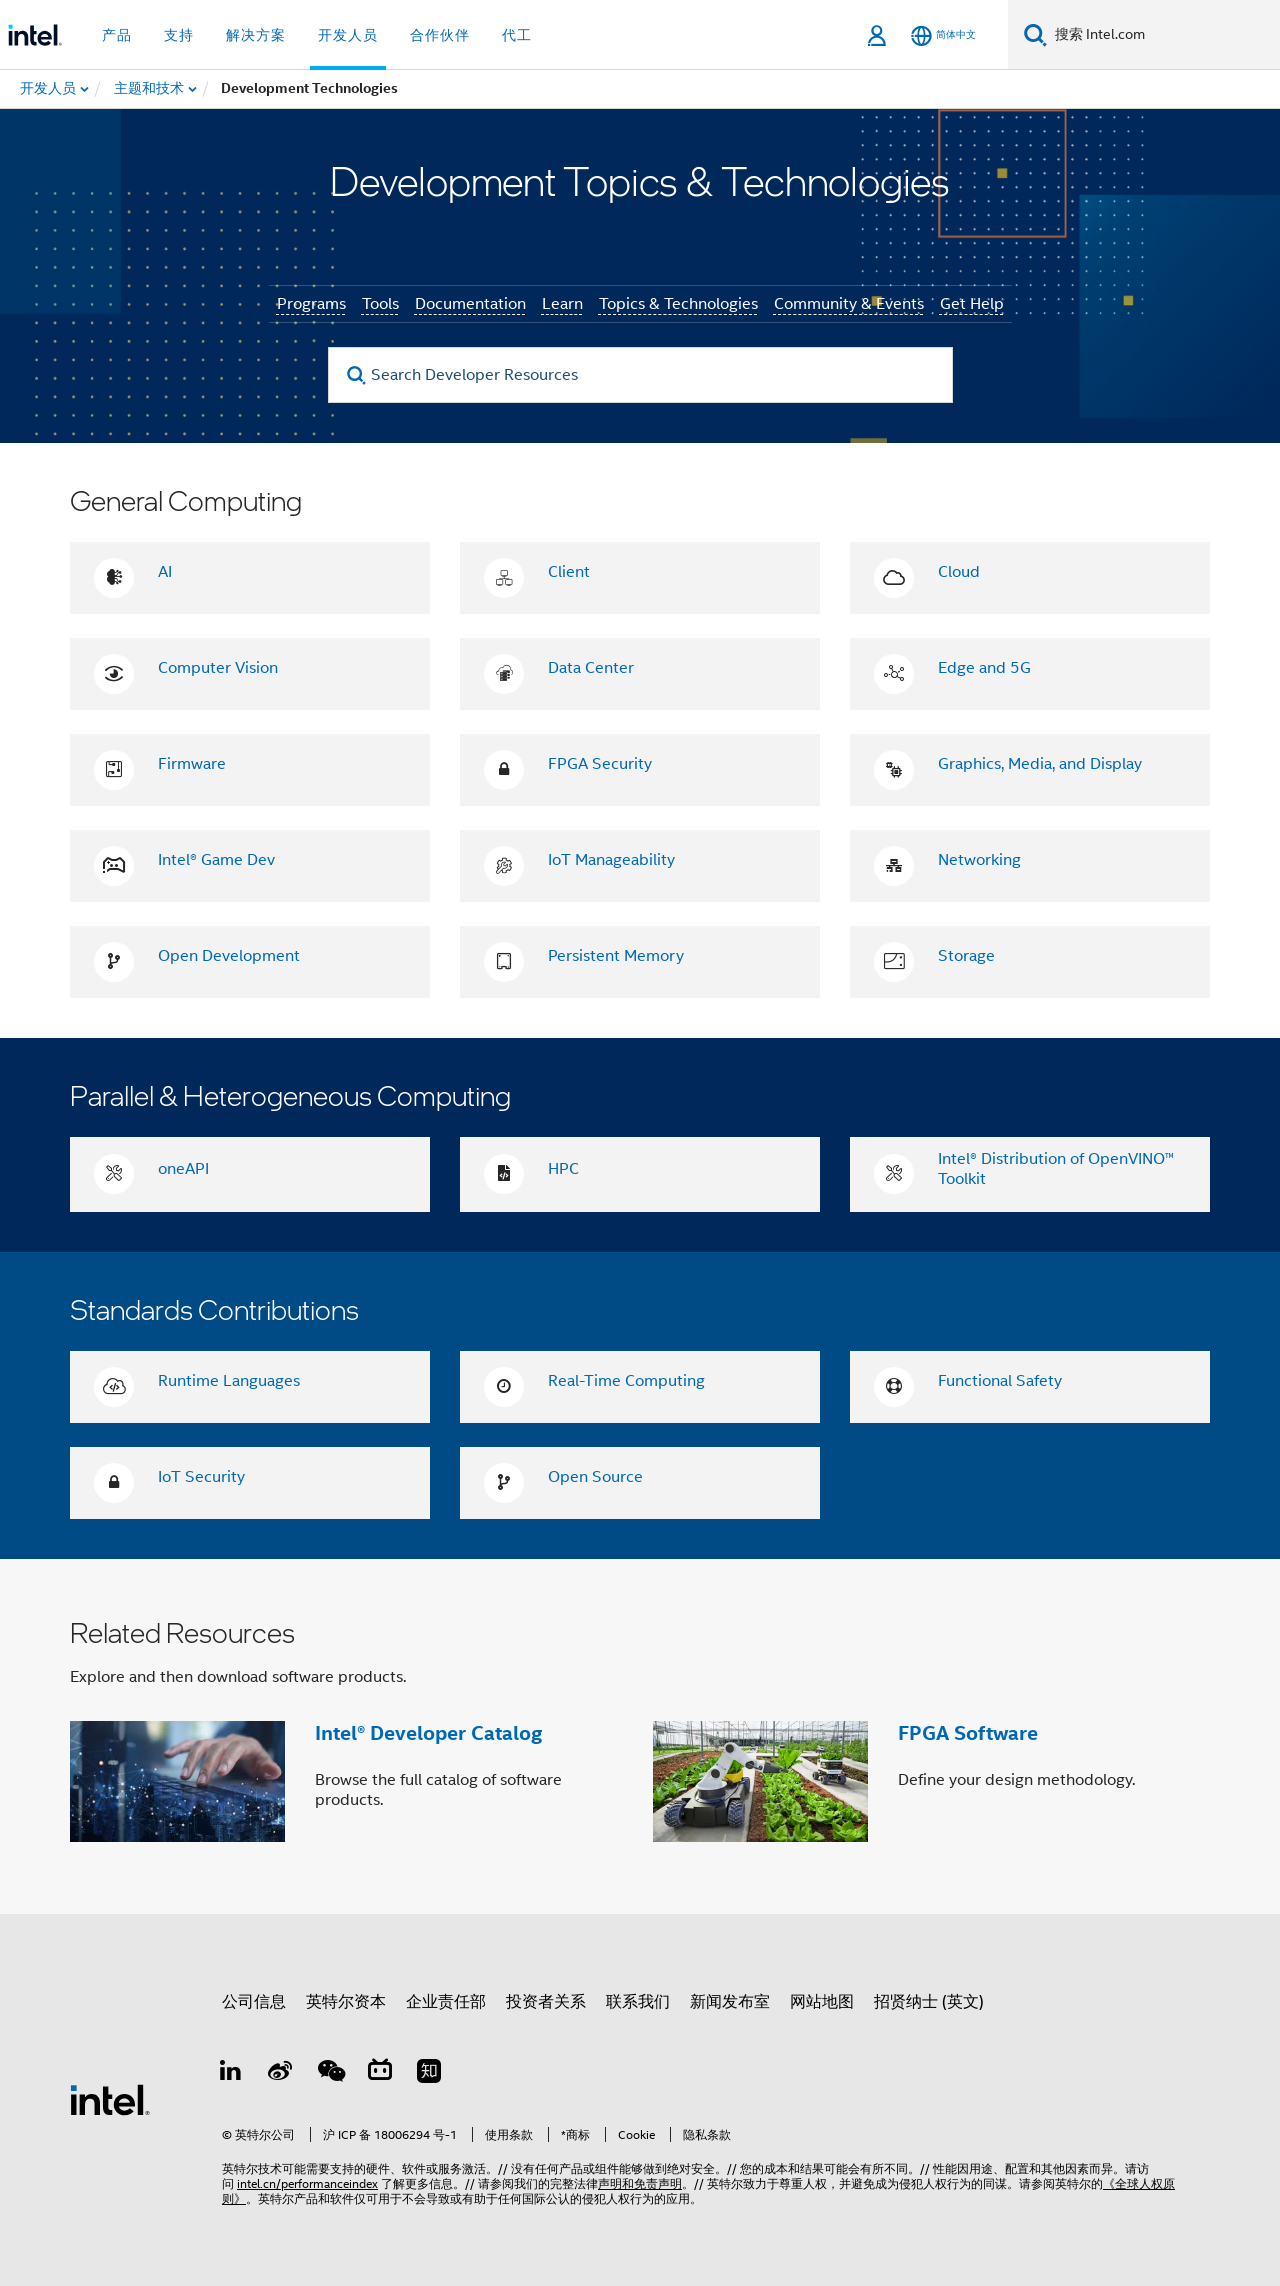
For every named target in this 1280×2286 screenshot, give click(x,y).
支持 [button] (179, 35)
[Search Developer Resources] (640, 375)
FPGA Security (600, 764)
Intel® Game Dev (216, 860)
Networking (979, 860)
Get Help (972, 304)
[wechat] (330, 2074)
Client (569, 572)
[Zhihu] (429, 2074)
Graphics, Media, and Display (1040, 764)
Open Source (595, 1477)
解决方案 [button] (256, 35)
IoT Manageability (611, 860)
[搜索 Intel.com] (1163, 35)
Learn (562, 304)
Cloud (959, 572)
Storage (966, 956)
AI (165, 572)
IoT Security (201, 1477)
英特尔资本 (346, 2002)
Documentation (470, 304)
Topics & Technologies (678, 304)
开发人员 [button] (348, 35)
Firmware (192, 764)
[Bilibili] (380, 2074)
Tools (380, 304)
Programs (311, 304)
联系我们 (638, 2002)
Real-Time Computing (626, 1381)
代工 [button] (517, 35)
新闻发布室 (730, 2002)
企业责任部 (446, 2002)
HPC (563, 1169)
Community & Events (849, 304)
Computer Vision (218, 668)
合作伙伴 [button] (440, 35)
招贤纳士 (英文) (929, 2002)
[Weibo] (281, 2074)
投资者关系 (546, 2002)
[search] (357, 375)
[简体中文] (943, 35)
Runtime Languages (229, 1381)
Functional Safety (1000, 1381)
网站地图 (822, 2002)
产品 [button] (117, 35)
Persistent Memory (616, 956)
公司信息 (254, 2002)
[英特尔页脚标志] (110, 2099)
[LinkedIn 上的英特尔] (231, 2074)
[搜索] (1035, 34)
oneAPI (183, 1169)
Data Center (591, 668)
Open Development (229, 956)
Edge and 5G (984, 668)
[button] (640, 1736)
